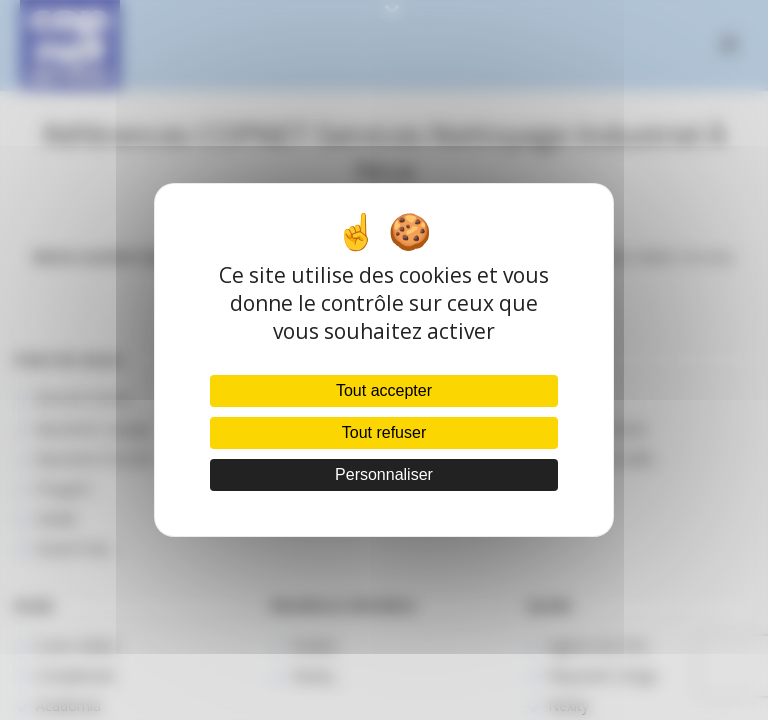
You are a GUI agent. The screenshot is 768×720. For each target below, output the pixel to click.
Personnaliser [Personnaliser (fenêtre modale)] (384, 474)
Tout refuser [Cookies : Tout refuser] (384, 432)
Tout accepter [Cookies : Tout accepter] (384, 390)
